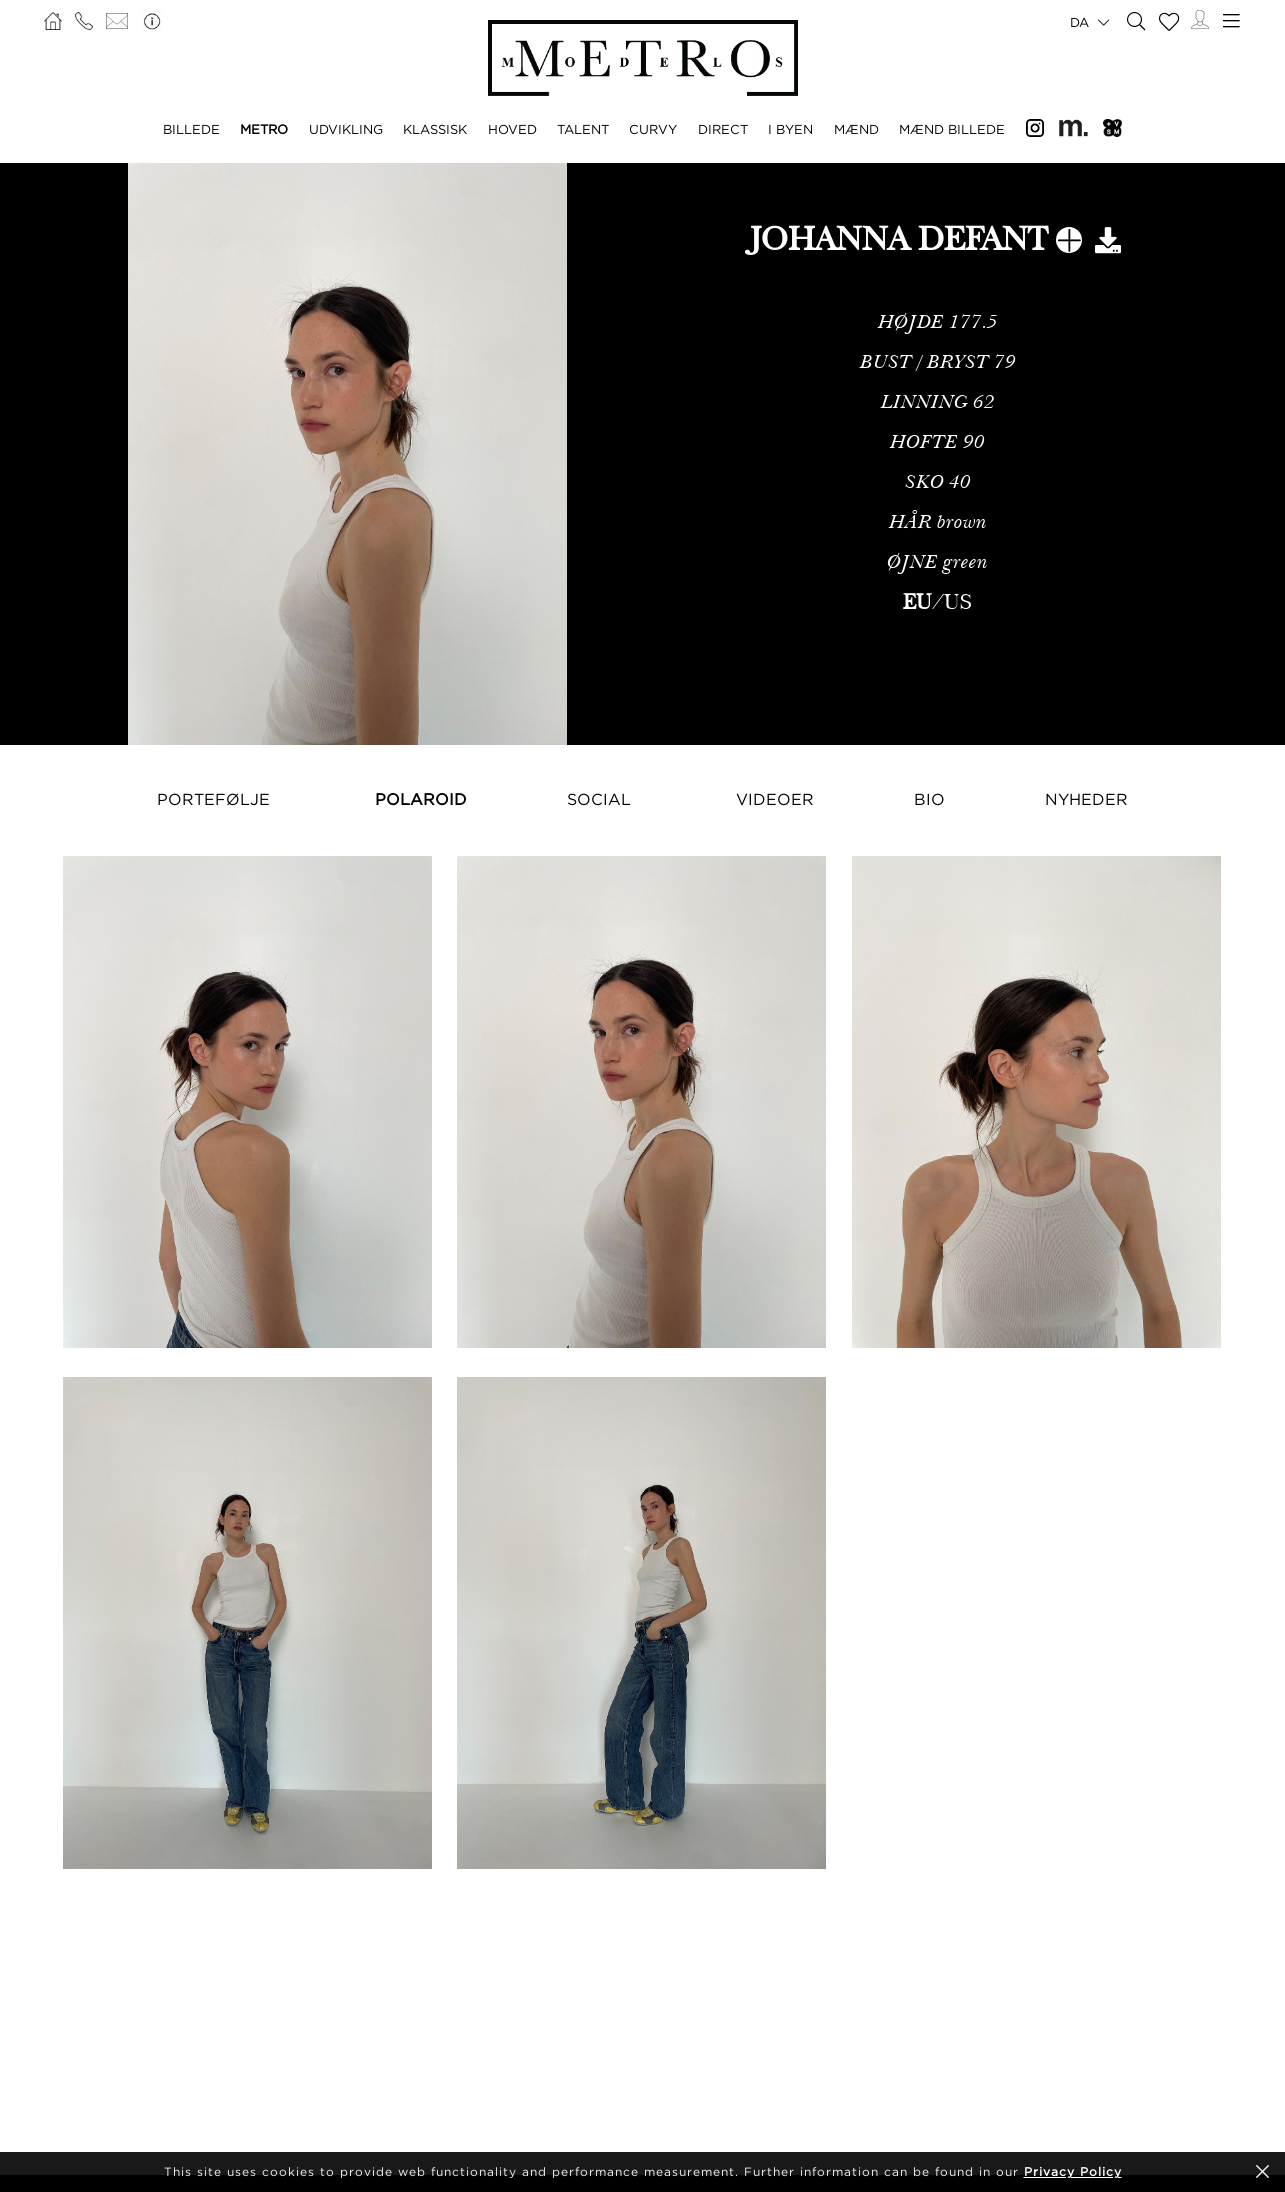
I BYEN (790, 129)
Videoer (775, 799)
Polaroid (421, 799)
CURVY (653, 129)
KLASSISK (435, 129)
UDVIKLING (346, 129)
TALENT (583, 129)
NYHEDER (1086, 799)
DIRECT (723, 129)
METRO (264, 129)
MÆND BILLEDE (952, 129)
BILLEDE (191, 129)
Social (599, 799)
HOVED (512, 129)
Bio (929, 799)
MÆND (856, 129)
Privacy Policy (1073, 2171)
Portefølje (213, 799)
